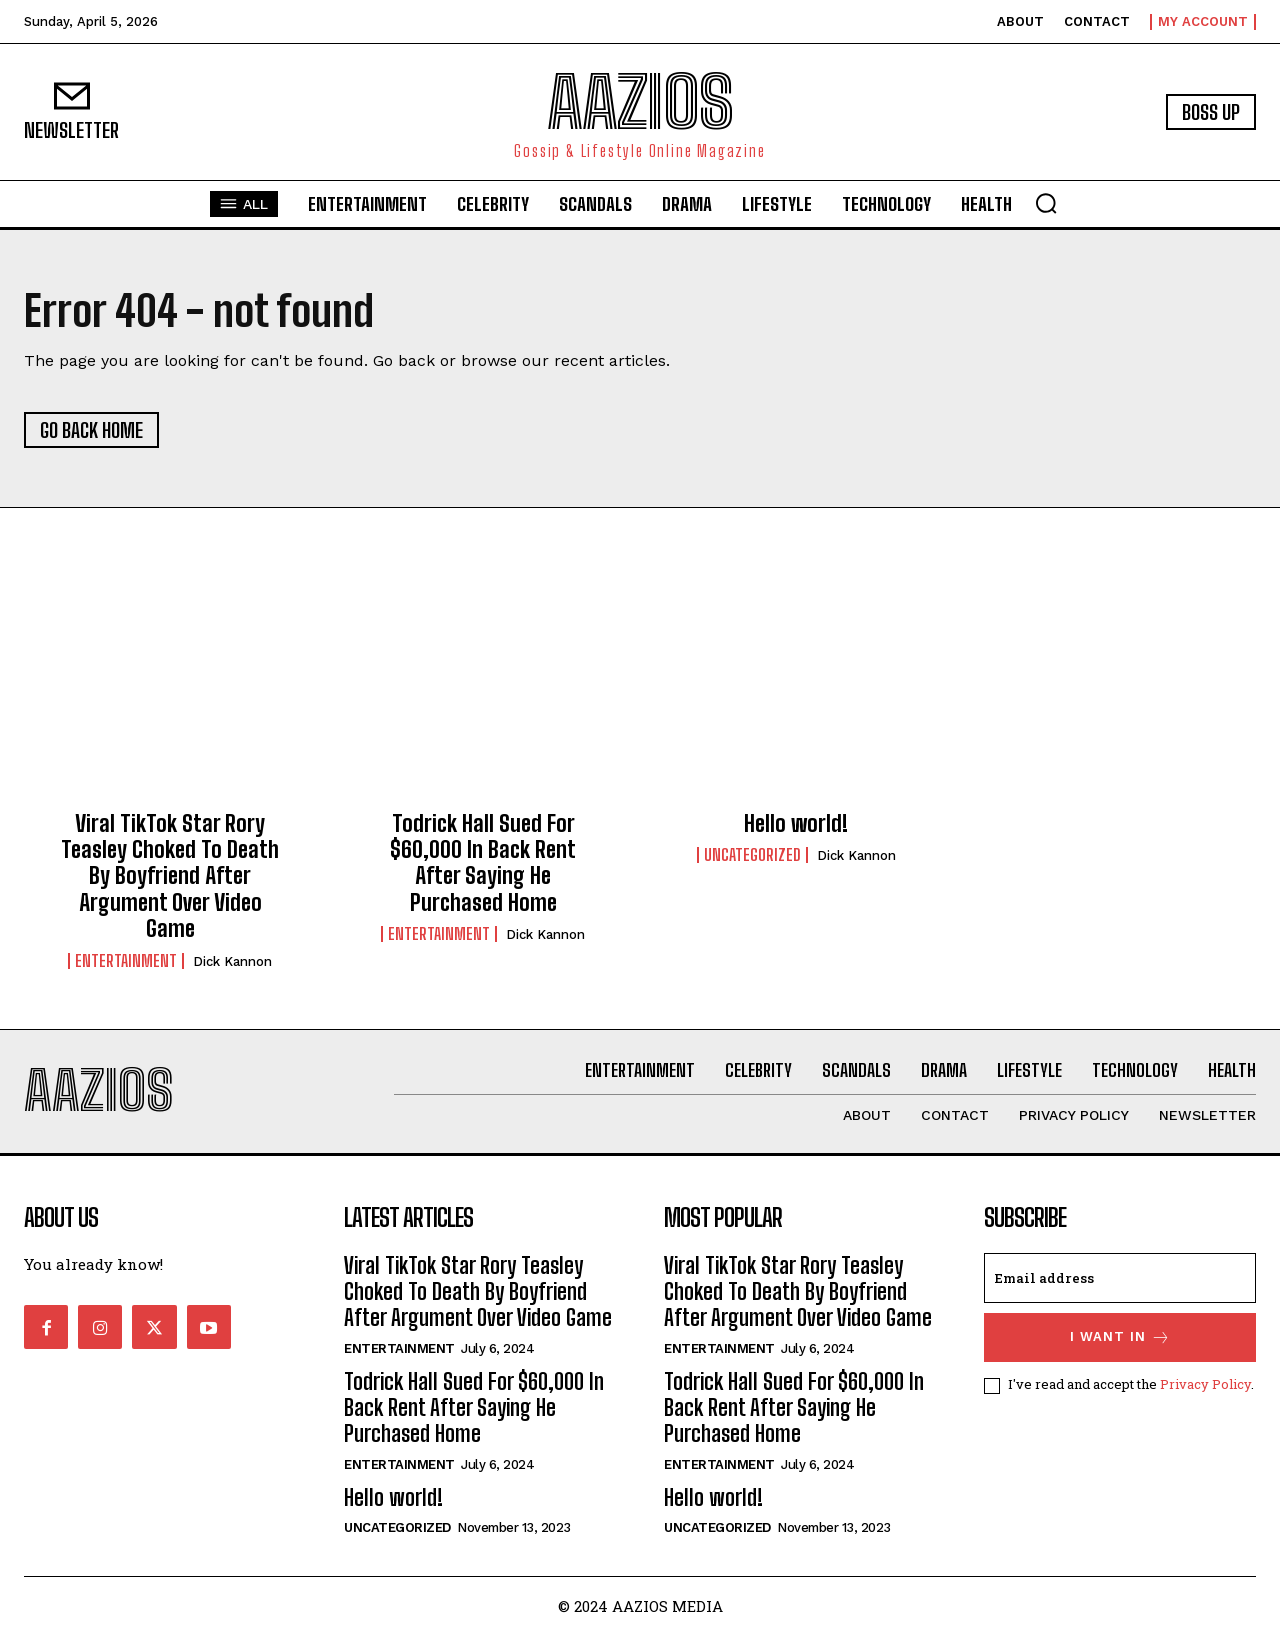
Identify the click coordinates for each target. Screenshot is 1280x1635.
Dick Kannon (232, 961)
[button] (1046, 203)
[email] (1120, 1278)
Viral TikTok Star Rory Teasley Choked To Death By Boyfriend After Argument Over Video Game (170, 876)
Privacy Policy (1205, 1384)
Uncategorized (752, 855)
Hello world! (796, 823)
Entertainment (126, 961)
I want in (1120, 1337)
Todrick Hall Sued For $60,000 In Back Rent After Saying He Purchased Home (483, 863)
